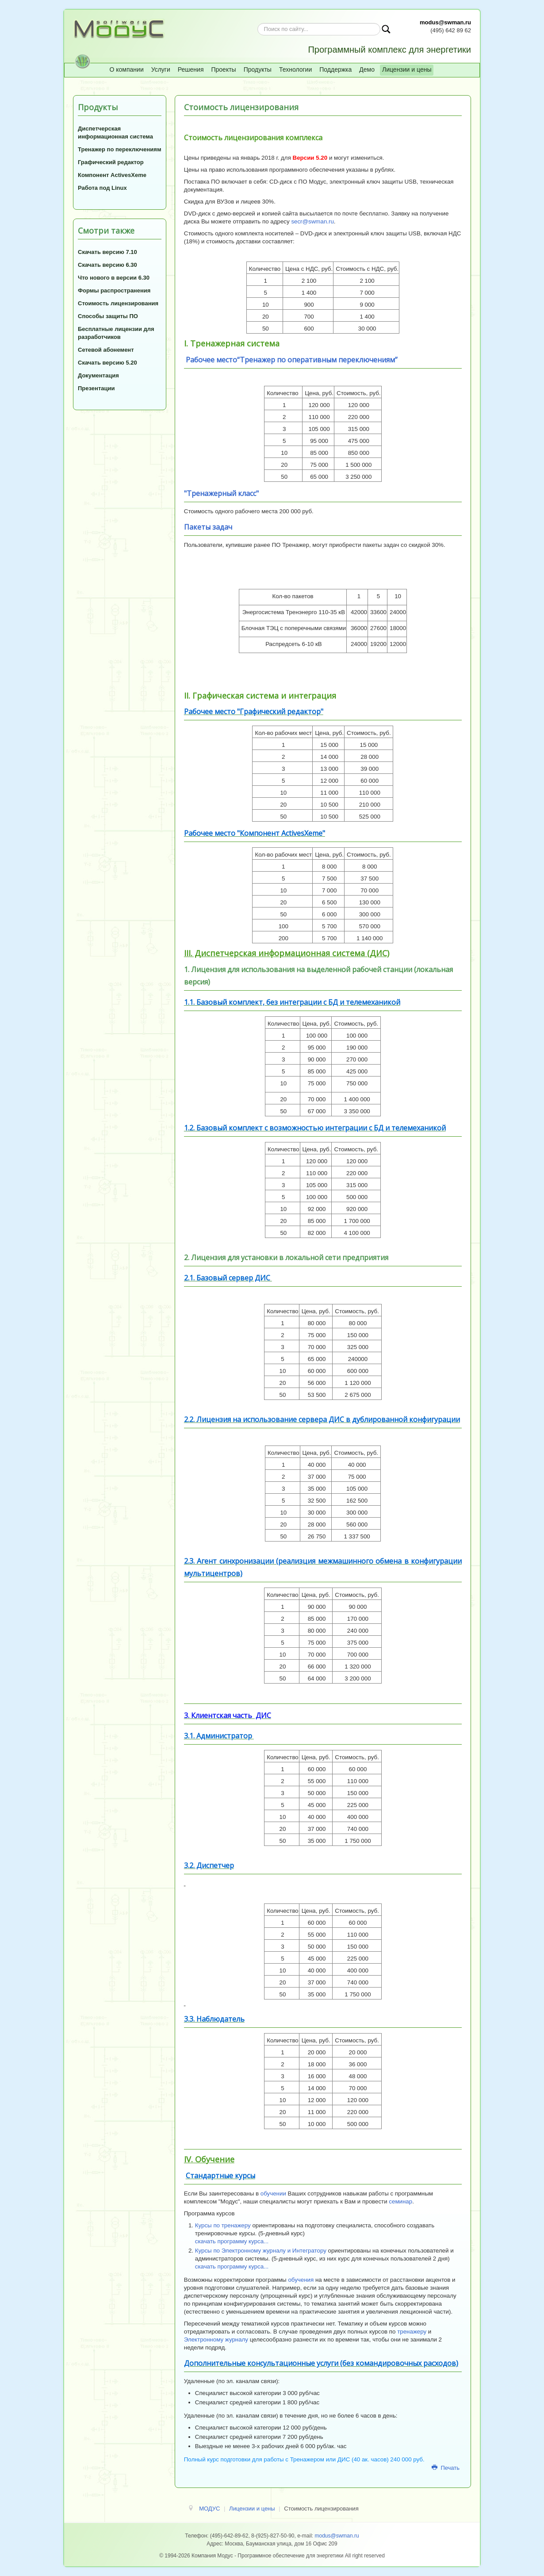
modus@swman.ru (445, 22)
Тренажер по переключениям (119, 149)
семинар (400, 2201)
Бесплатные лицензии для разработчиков (116, 333)
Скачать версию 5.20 (107, 362)
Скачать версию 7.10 (107, 252)
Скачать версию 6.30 (107, 264)
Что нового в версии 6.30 (113, 277)
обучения (301, 2279)
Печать (446, 2468)
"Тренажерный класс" (221, 493)
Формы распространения (114, 290)
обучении (273, 2193)
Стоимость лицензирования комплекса (253, 137)
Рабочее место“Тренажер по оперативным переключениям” (292, 360)
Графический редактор (111, 162)
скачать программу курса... (231, 2241)
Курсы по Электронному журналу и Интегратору (260, 2250)
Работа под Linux (102, 188)
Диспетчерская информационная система (115, 132)
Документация (98, 375)
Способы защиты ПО (108, 316)
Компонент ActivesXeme (112, 175)
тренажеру (411, 2331)
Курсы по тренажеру (223, 2225)
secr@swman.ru (312, 221)
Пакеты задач (208, 527)
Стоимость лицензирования (118, 303)
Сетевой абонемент (106, 349)
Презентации (96, 388)
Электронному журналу (216, 2339)
